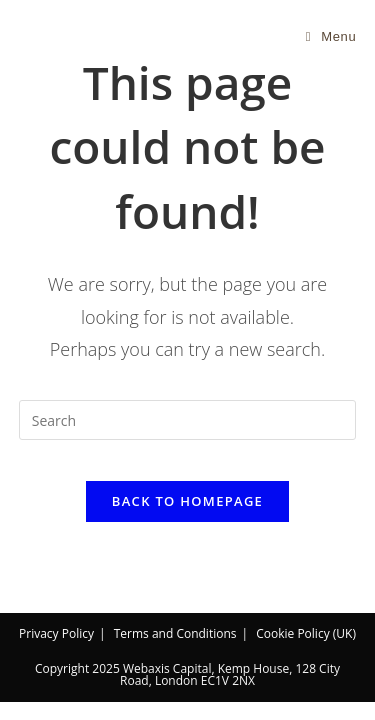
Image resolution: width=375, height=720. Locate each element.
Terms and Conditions (175, 633)
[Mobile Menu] (331, 36)
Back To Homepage (187, 501)
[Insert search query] (188, 420)
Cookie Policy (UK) (306, 633)
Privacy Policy (56, 633)
